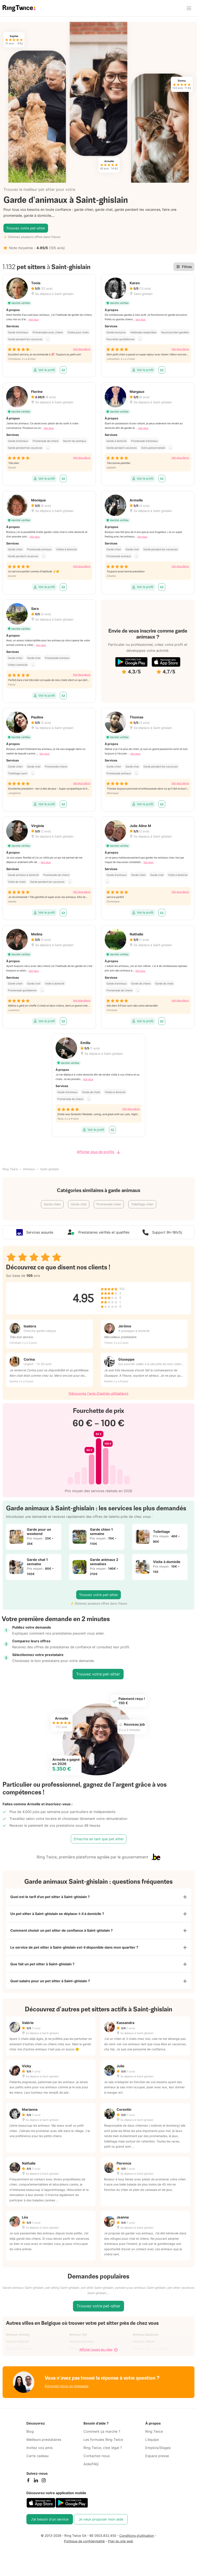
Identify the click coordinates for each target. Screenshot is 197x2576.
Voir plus (34, 319)
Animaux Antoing (18, 2334)
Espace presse (157, 2456)
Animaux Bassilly (17, 2341)
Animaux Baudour (81, 2341)
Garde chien (52, 1204)
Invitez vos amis (39, 2448)
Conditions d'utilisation (136, 2536)
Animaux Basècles (145, 2334)
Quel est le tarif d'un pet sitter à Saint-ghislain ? (50, 1897)
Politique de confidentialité (84, 2541)
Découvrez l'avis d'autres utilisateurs (98, 1393)
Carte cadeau (37, 2456)
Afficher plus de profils (98, 1152)
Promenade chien (109, 1204)
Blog (30, 2431)
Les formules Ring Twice (103, 2439)
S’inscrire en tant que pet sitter (99, 1839)
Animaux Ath (78, 2334)
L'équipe (152, 2439)
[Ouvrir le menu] (188, 8)
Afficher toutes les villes (98, 2350)
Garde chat (78, 1204)
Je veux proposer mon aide (101, 2519)
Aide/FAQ (90, 2464)
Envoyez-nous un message (66, 2386)
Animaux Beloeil (144, 2341)
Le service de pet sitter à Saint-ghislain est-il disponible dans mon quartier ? (74, 1947)
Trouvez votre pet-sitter (25, 228)
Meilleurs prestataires (43, 2439)
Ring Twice (10, 1169)
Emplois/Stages (158, 2448)
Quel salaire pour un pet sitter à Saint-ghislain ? (50, 1981)
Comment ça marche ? (101, 2431)
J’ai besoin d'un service (49, 2519)
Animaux (29, 1169)
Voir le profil (44, 370)
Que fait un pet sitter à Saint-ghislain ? (42, 1964)
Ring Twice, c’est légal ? (102, 2448)
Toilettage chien (142, 1204)
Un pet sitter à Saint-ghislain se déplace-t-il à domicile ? (57, 1914)
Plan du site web (120, 2541)
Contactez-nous (96, 2456)
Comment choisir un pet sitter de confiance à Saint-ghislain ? (61, 1930)
